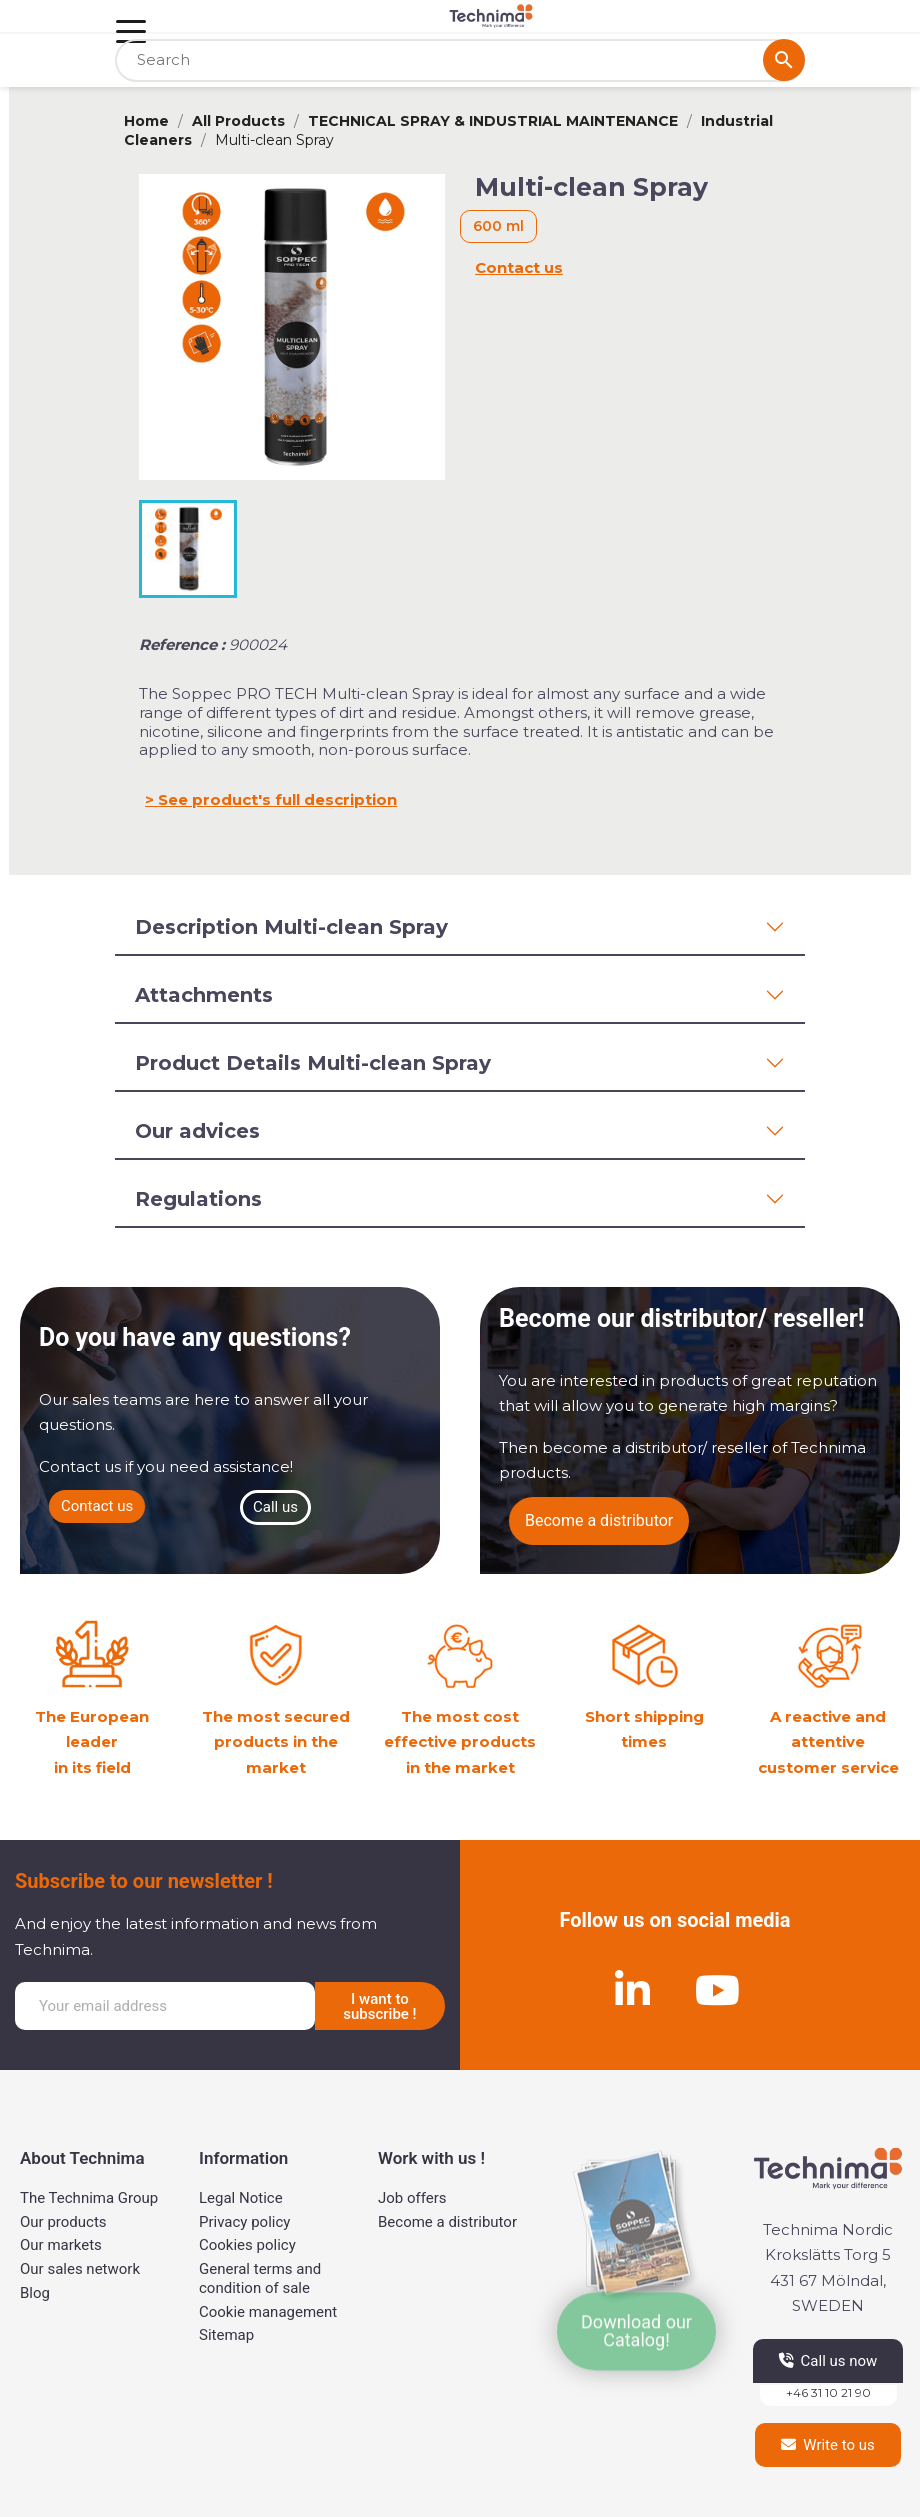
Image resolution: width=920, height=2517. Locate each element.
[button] (97, 1506)
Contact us (519, 267)
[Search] (460, 60)
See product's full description (277, 799)
